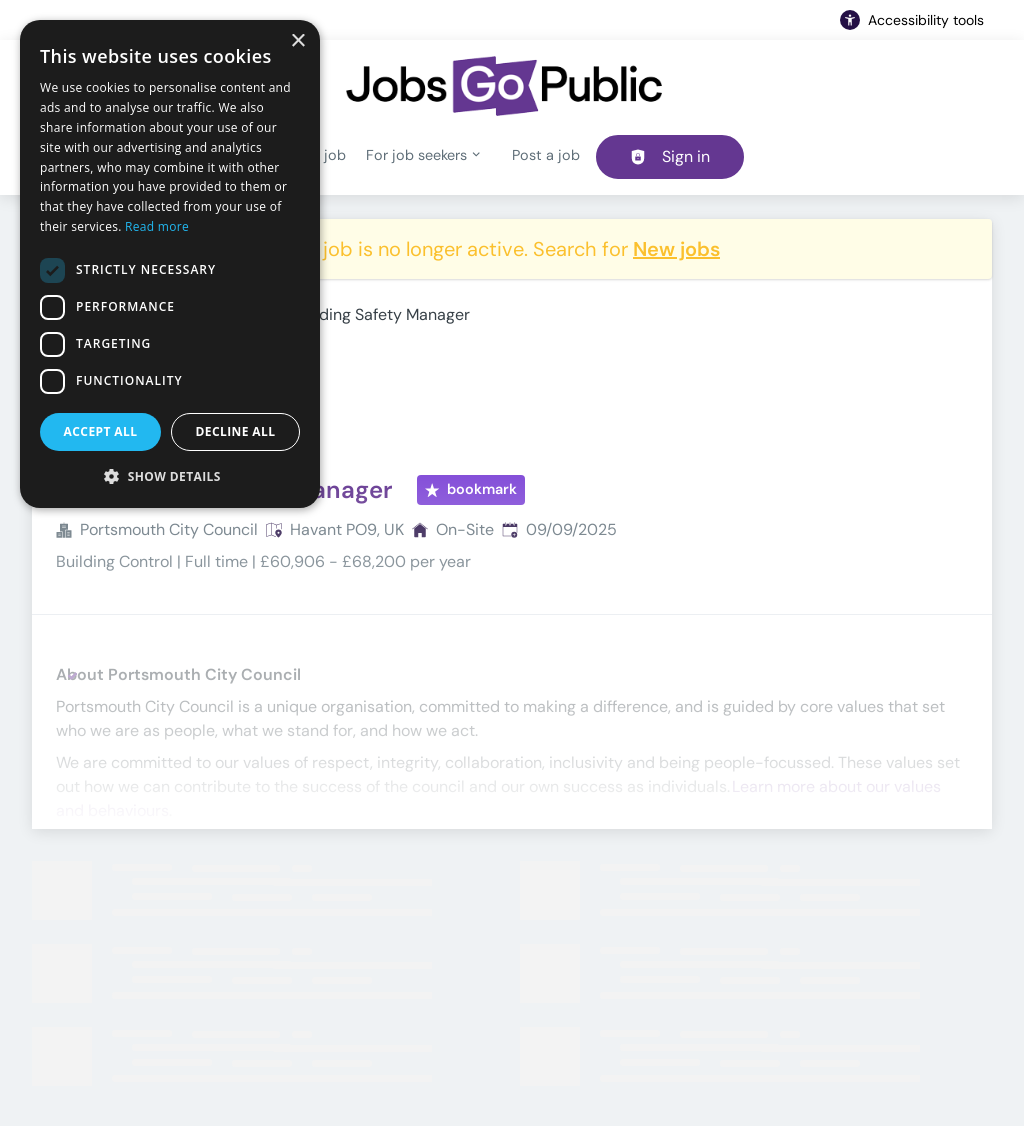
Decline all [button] (236, 431)
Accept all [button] (101, 431)
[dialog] (170, 264)
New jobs (676, 249)
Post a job (546, 155)
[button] (170, 476)
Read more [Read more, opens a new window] (157, 226)
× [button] (297, 41)
